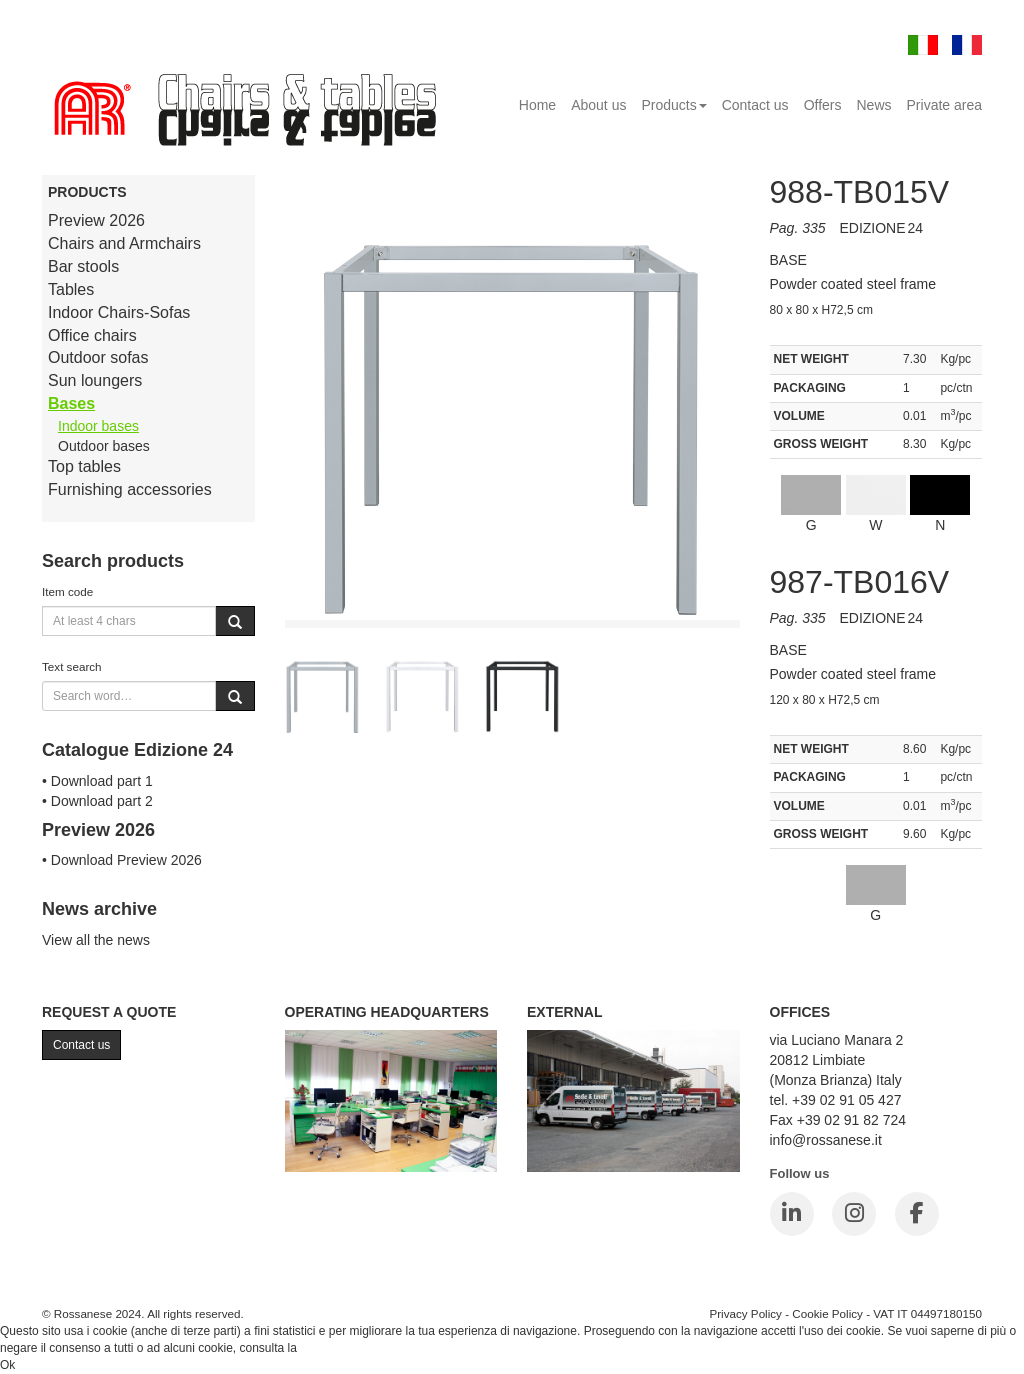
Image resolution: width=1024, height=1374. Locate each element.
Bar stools (83, 266)
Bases (71, 403)
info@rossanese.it (826, 1140)
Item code (67, 591)
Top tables (84, 466)
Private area (944, 105)
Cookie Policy (827, 1313)
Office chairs (92, 335)
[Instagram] (854, 1214)
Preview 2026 (96, 220)
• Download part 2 (97, 801)
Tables (71, 289)
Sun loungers (95, 380)
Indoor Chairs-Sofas (119, 312)
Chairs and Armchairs (124, 243)
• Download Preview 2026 (122, 860)
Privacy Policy (745, 1313)
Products (673, 105)
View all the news (96, 940)
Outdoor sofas (98, 357)
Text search (72, 666)
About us (598, 105)
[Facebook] (917, 1214)
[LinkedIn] (792, 1214)
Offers (823, 105)
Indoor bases (98, 426)
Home (537, 105)
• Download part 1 (97, 781)
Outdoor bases (104, 446)
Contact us (755, 105)
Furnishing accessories (130, 489)
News (874, 105)
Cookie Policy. (337, 1348)
